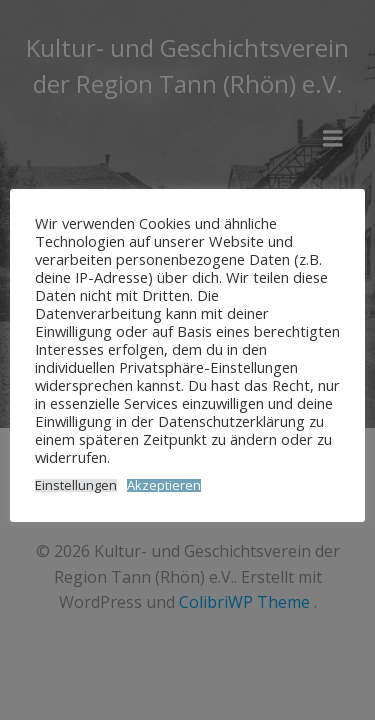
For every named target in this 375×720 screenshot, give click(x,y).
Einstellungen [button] (76, 485)
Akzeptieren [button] (164, 485)
